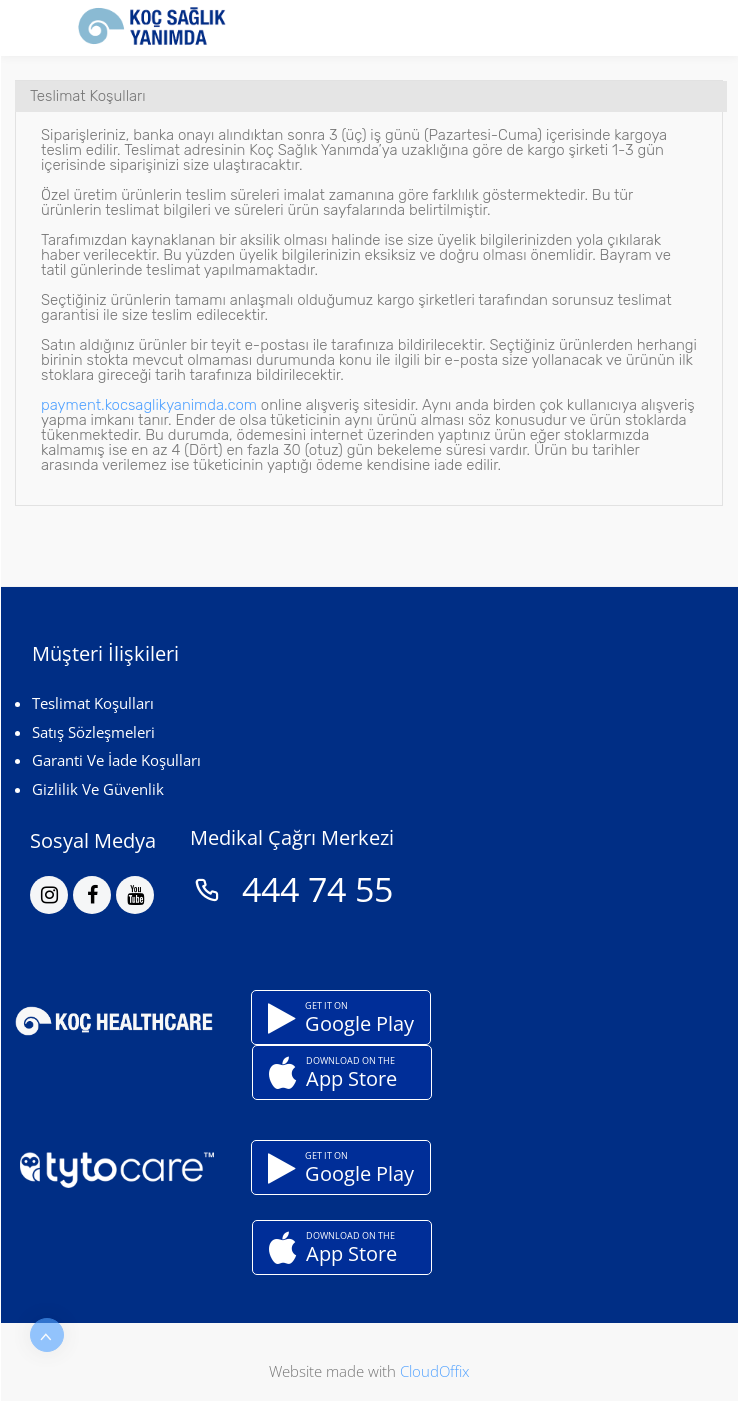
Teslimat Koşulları (93, 703)
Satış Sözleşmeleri (93, 732)
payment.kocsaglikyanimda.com (149, 405)
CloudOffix (434, 1371)
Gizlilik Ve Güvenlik (98, 789)
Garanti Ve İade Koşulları (116, 760)
